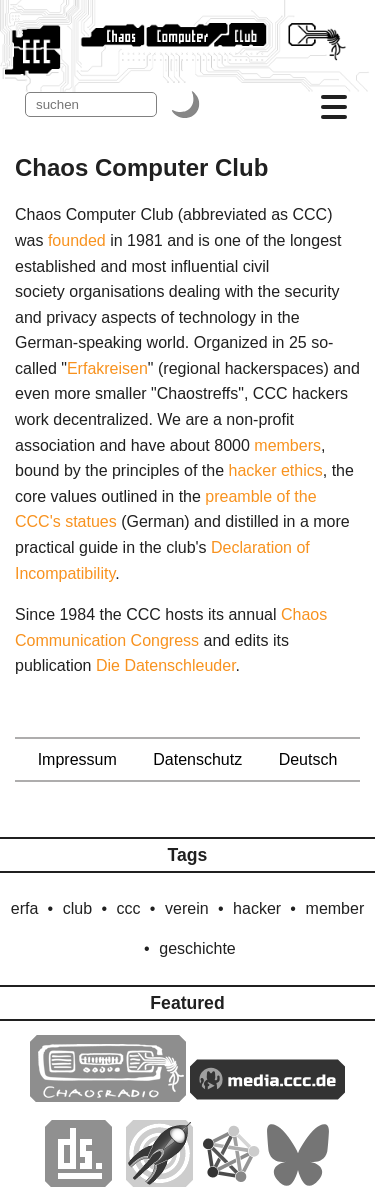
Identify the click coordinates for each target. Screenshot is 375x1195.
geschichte (197, 948)
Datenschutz (197, 759)
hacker (257, 908)
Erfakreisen (107, 368)
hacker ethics (275, 470)
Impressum (77, 759)
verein (187, 908)
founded (77, 240)
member (335, 908)
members (287, 445)
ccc (129, 908)
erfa (25, 908)
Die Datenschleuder (166, 665)
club (77, 908)
